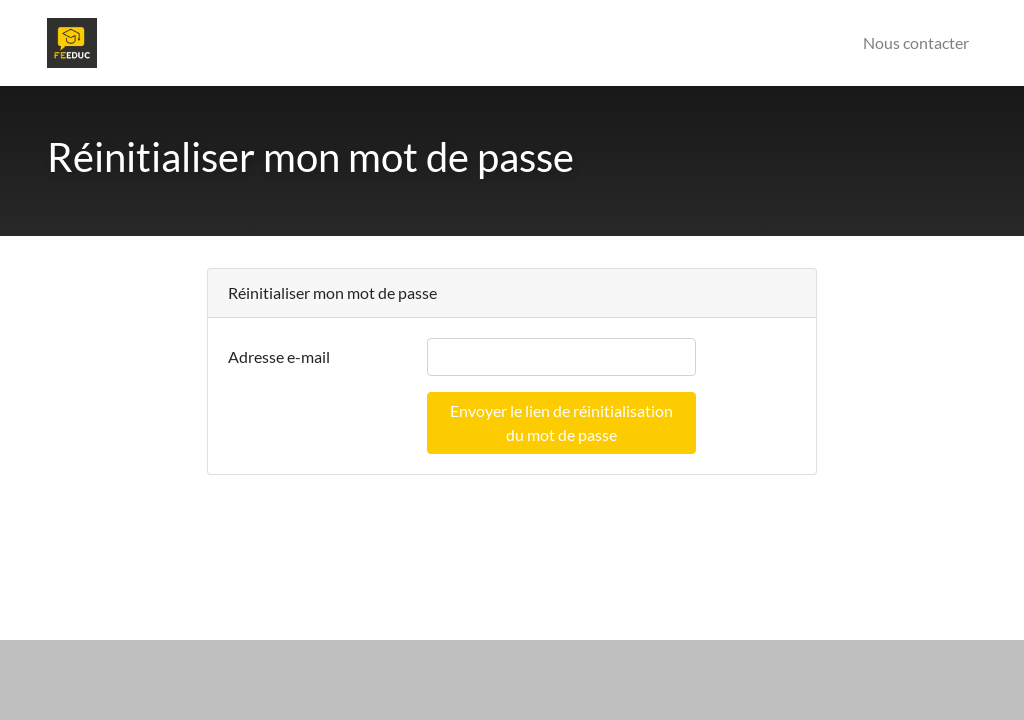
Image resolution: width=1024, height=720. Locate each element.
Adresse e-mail (279, 356)
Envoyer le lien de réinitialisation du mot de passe (561, 422)
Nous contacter (916, 42)
